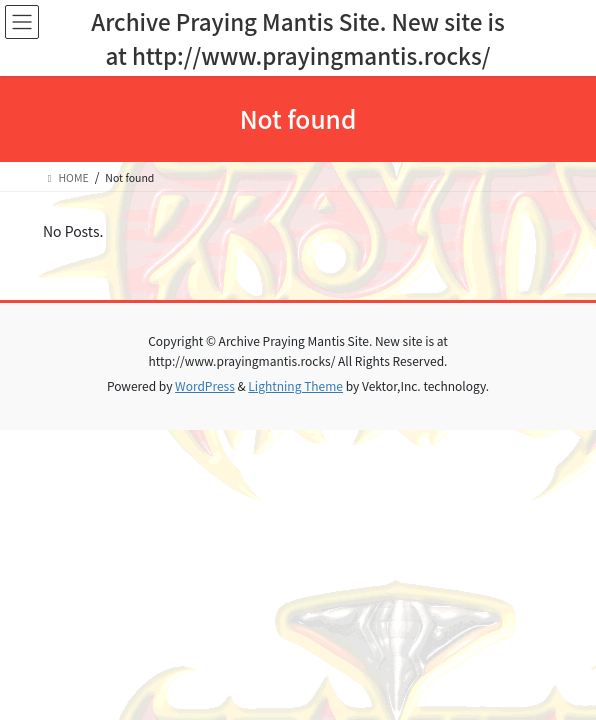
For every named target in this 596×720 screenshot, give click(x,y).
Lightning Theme (295, 385)
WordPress (205, 385)
